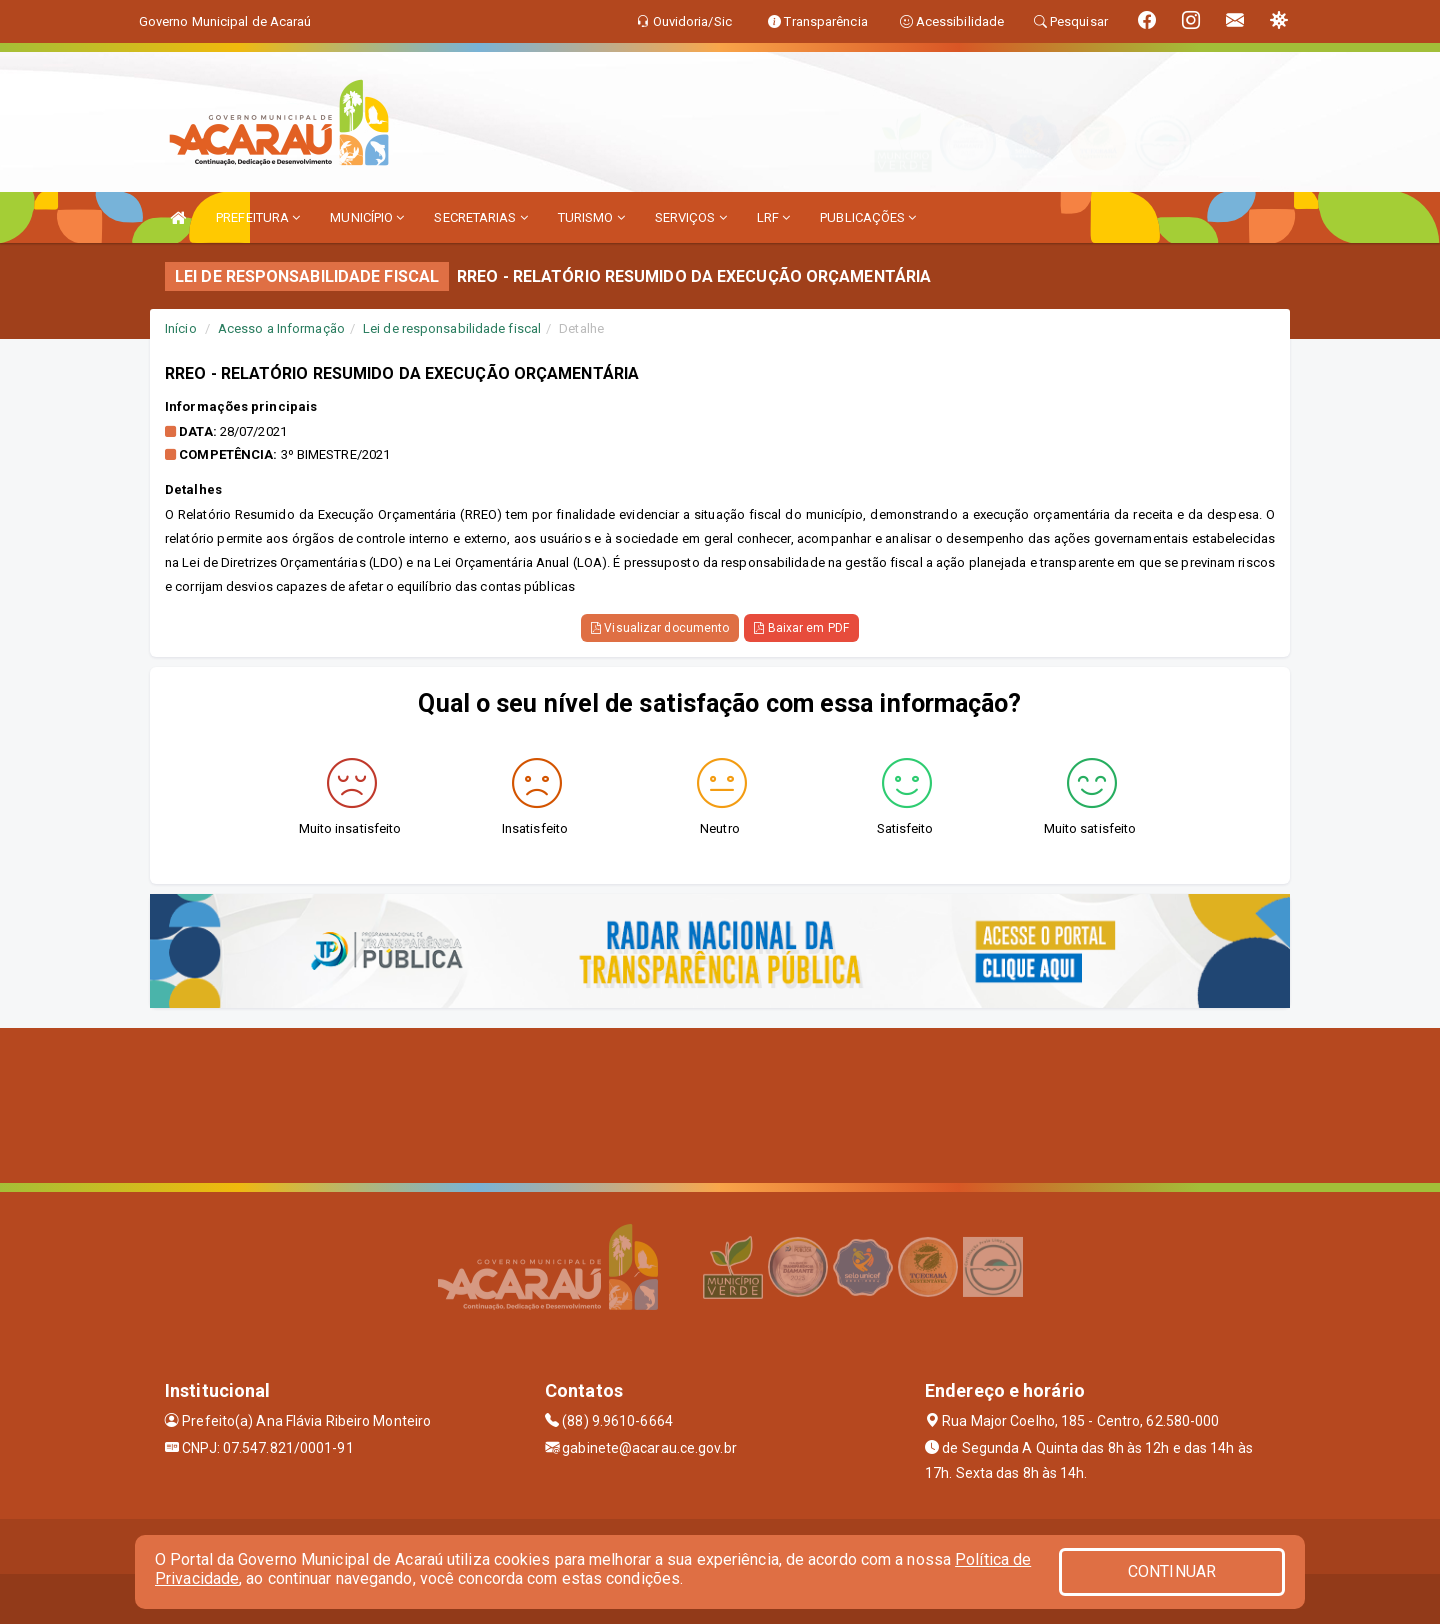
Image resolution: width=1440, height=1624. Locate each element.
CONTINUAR (1172, 1571)
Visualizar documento (660, 628)
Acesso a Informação (281, 328)
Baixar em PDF (801, 628)
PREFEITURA (258, 217)
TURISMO (591, 217)
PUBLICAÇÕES (868, 217)
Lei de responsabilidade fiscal (452, 328)
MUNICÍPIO (367, 217)
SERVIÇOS (691, 217)
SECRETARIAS (480, 217)
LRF (774, 217)
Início (181, 328)
